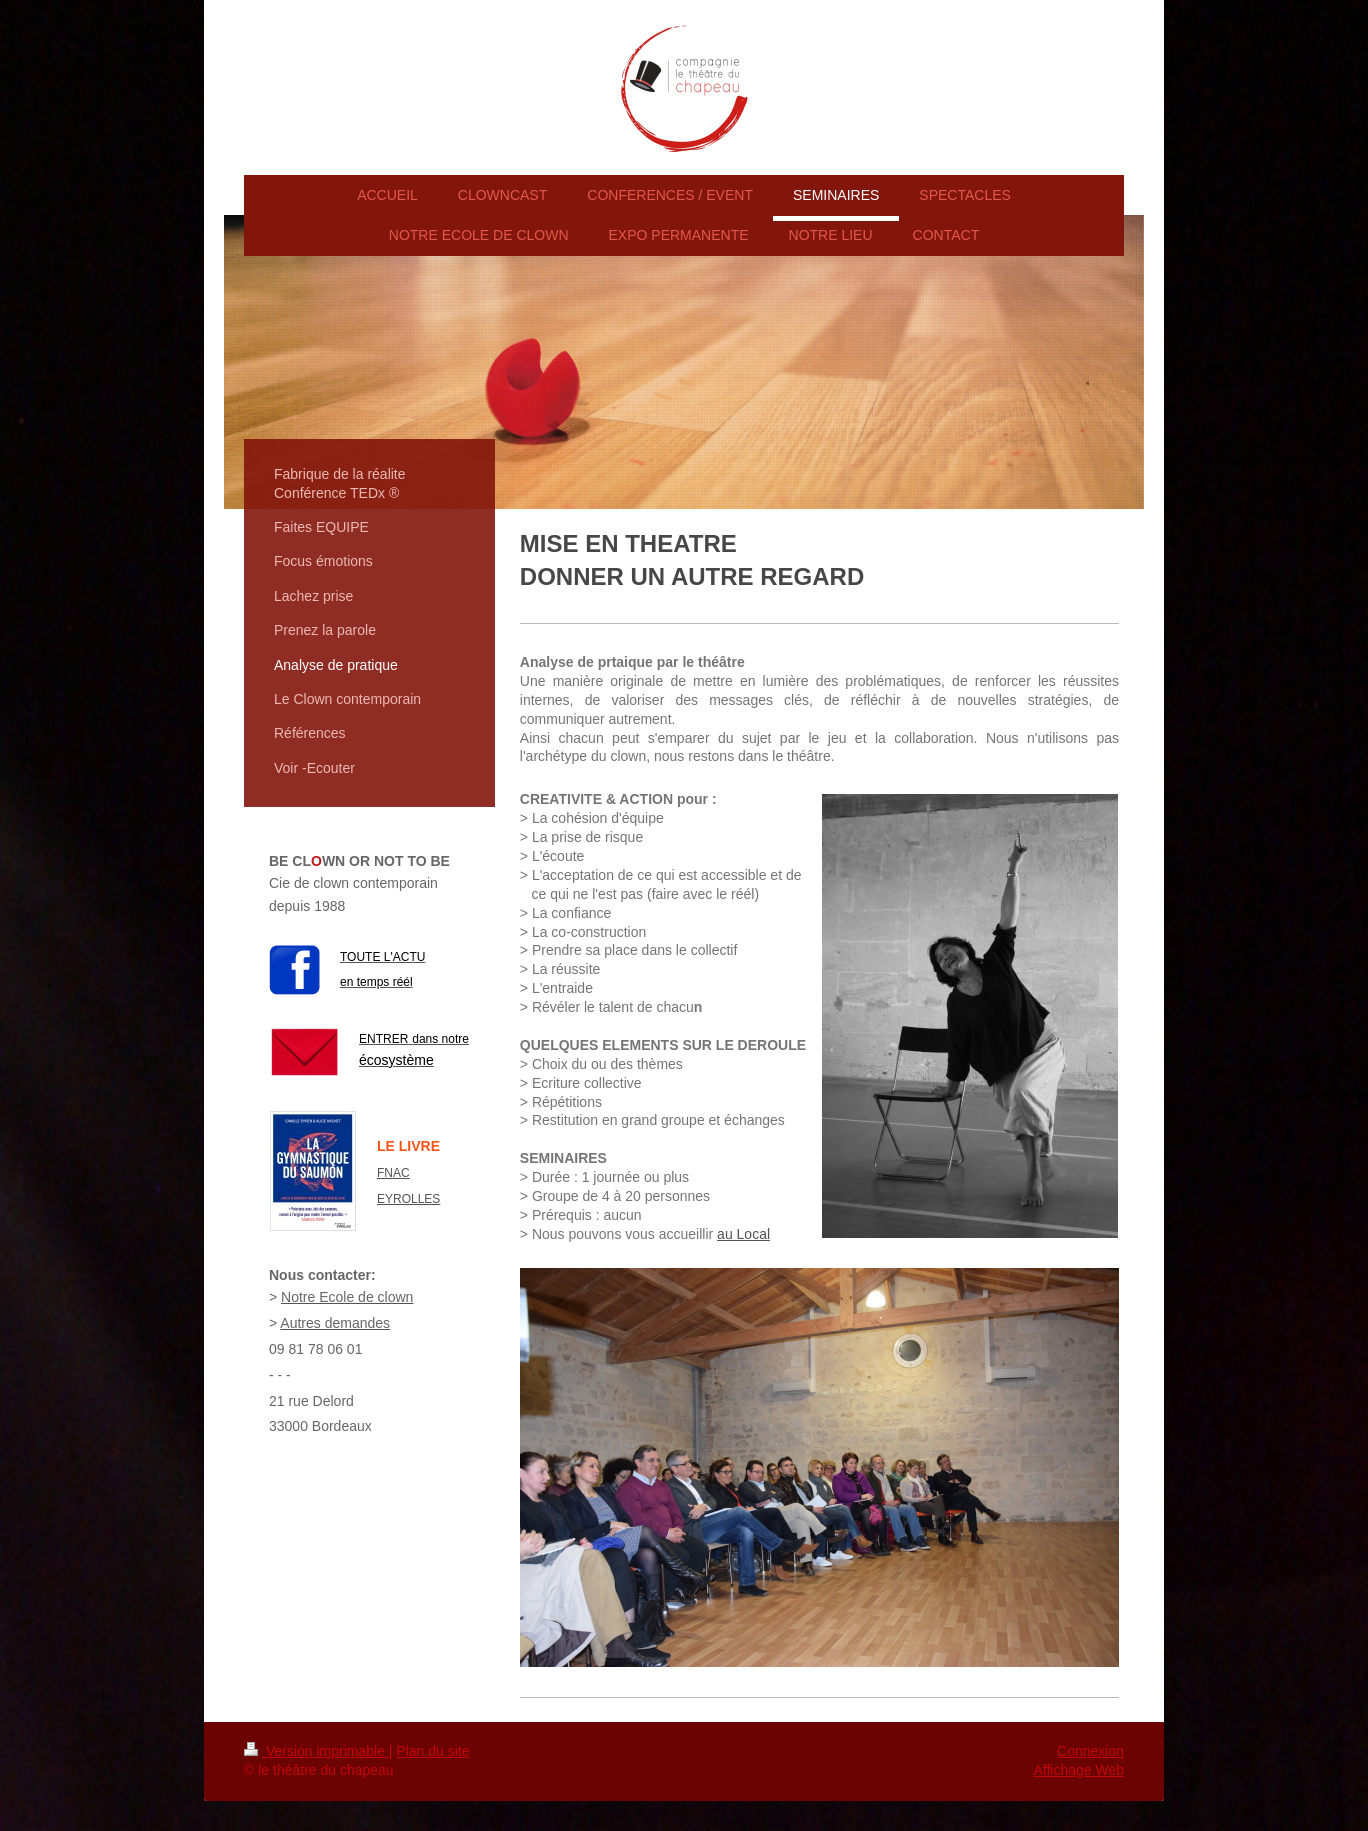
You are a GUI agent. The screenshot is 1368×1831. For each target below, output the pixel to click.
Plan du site (432, 1751)
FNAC (393, 1173)
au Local (743, 1234)
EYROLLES (408, 1199)
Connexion (1090, 1751)
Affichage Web (1078, 1770)
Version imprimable (316, 1751)
